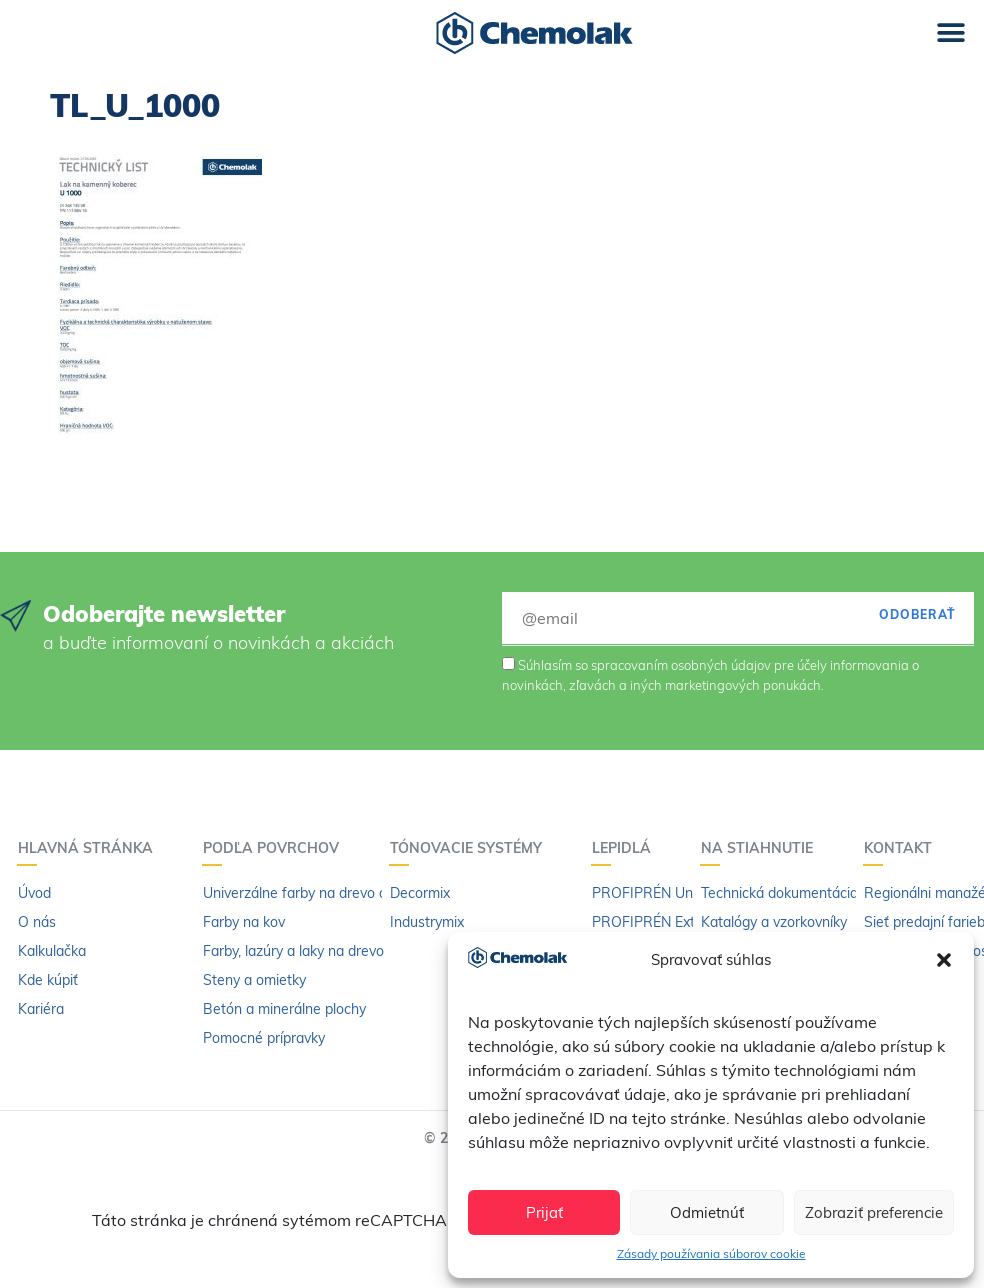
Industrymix (427, 922)
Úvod (34, 893)
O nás (37, 922)
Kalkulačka (52, 951)
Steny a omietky (254, 980)
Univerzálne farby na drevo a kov (308, 893)
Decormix (420, 893)
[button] (944, 960)
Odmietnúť (707, 1212)
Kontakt (903, 848)
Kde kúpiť (48, 980)
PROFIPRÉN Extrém (656, 922)
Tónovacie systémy (471, 848)
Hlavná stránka (90, 848)
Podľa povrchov (276, 848)
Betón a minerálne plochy (284, 1009)
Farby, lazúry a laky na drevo (293, 951)
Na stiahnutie (762, 848)
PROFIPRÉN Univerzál (663, 893)
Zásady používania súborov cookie (711, 1253)
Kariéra (41, 1009)
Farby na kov (244, 922)
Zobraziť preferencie (874, 1212)
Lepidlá (626, 848)
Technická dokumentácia (779, 893)
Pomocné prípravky (264, 1038)
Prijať (544, 1212)
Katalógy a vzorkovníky (774, 922)
